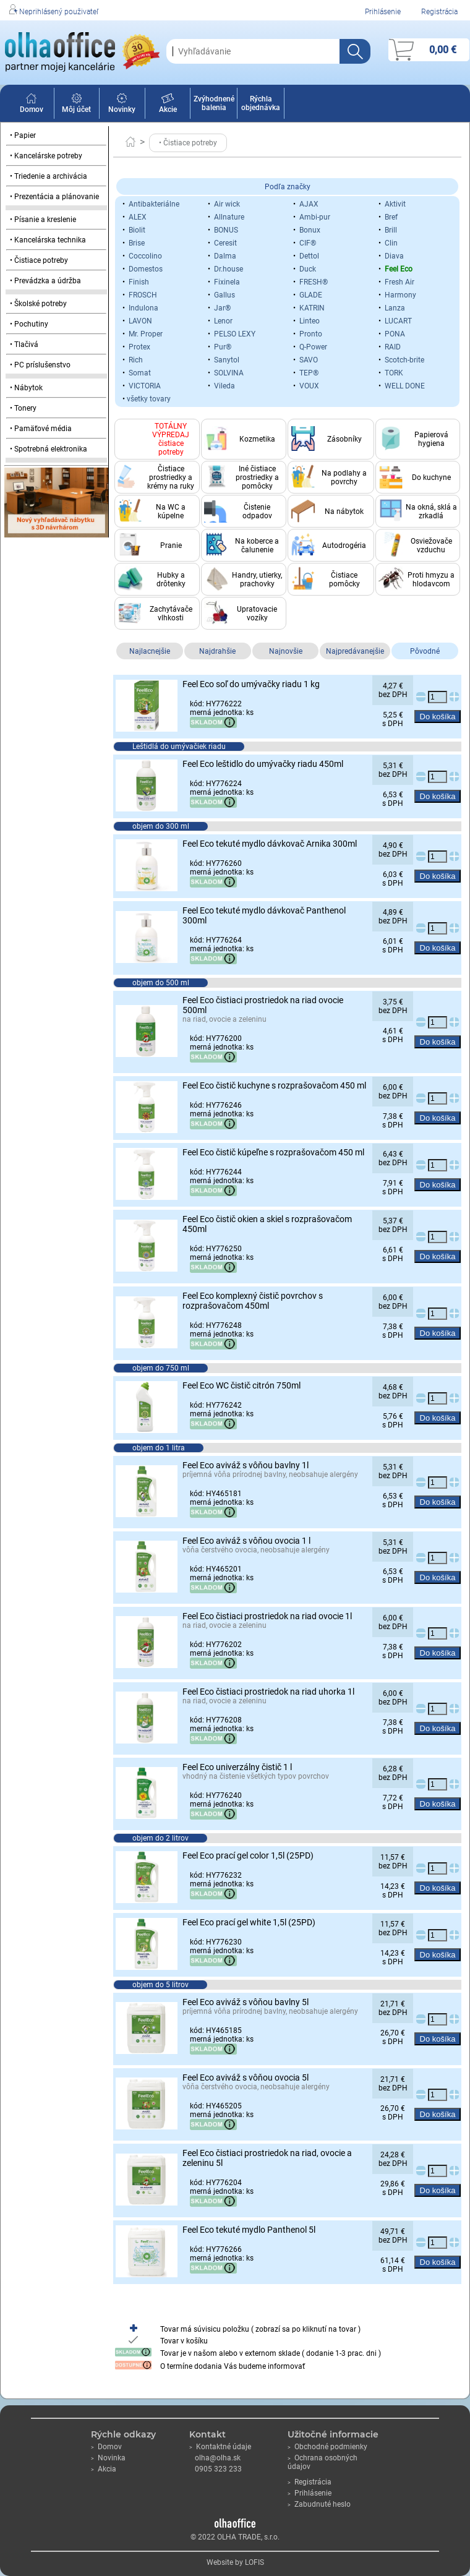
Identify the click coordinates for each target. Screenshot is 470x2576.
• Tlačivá (24, 344)
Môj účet (76, 105)
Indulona (143, 308)
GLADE (310, 295)
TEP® (308, 373)
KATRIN (312, 308)
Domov (31, 105)
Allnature (229, 217)
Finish (139, 282)
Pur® (222, 347)
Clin (391, 243)
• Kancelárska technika (48, 240)
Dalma (225, 256)
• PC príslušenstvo (40, 365)
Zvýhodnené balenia (214, 103)
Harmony (400, 295)
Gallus (224, 295)
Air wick (227, 204)
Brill (391, 230)
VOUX (309, 386)
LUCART (398, 321)
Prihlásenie (383, 11)
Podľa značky (287, 186)
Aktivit (395, 204)
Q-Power (313, 347)
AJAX (308, 204)
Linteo (309, 321)
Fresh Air (399, 282)
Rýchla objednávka (260, 103)
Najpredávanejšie (355, 651)
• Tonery (23, 408)
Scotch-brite (404, 360)
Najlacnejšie (149, 651)
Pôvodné (425, 651)
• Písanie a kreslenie (43, 219)
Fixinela (227, 282)
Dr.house (228, 269)
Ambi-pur (314, 217)
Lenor (223, 321)
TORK (394, 373)
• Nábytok (26, 387)
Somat (140, 373)
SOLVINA (229, 373)
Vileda (224, 386)
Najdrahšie (217, 651)
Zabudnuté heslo (319, 2504)
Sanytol (226, 360)
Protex (139, 347)
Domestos (146, 269)
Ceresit (225, 243)
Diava (394, 256)
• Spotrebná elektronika (48, 449)
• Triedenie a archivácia (48, 176)
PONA (395, 334)
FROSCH (143, 295)
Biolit (137, 230)
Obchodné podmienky (327, 2446)
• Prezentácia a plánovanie (54, 196)
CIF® (307, 243)
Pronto (310, 334)
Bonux (309, 230)
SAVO (308, 360)
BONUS (226, 230)
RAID (393, 347)
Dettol (309, 256)
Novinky (121, 105)
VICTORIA (145, 386)
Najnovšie (285, 651)
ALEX (138, 217)
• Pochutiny (29, 324)
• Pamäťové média (40, 428)
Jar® (222, 308)
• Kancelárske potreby (46, 156)
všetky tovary (149, 399)
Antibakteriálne (154, 204)
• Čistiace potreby (39, 260)
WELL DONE (405, 386)
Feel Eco (398, 269)
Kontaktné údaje (220, 2446)
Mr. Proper (146, 334)
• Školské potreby (38, 303)
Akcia (103, 2469)
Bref (391, 217)
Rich (136, 360)
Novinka (108, 2458)
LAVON (140, 321)
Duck (307, 269)
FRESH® (313, 282)
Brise (137, 243)
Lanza (395, 308)
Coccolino (145, 256)
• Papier (23, 135)
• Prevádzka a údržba (45, 280)
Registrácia (439, 11)
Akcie (168, 105)
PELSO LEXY (234, 334)
